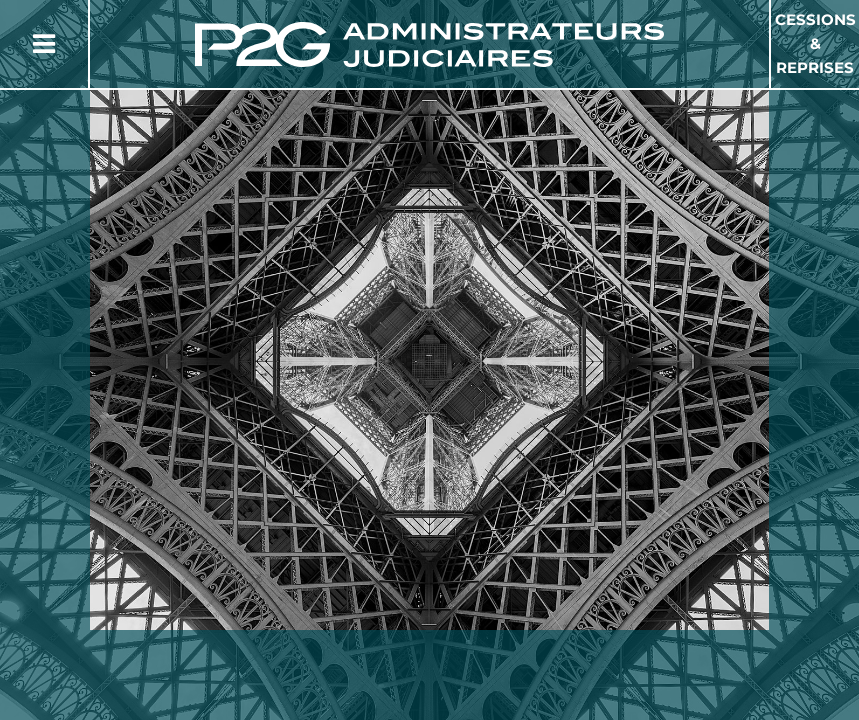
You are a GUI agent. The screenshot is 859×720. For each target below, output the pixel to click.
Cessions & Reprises (815, 43)
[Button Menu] (44, 44)
